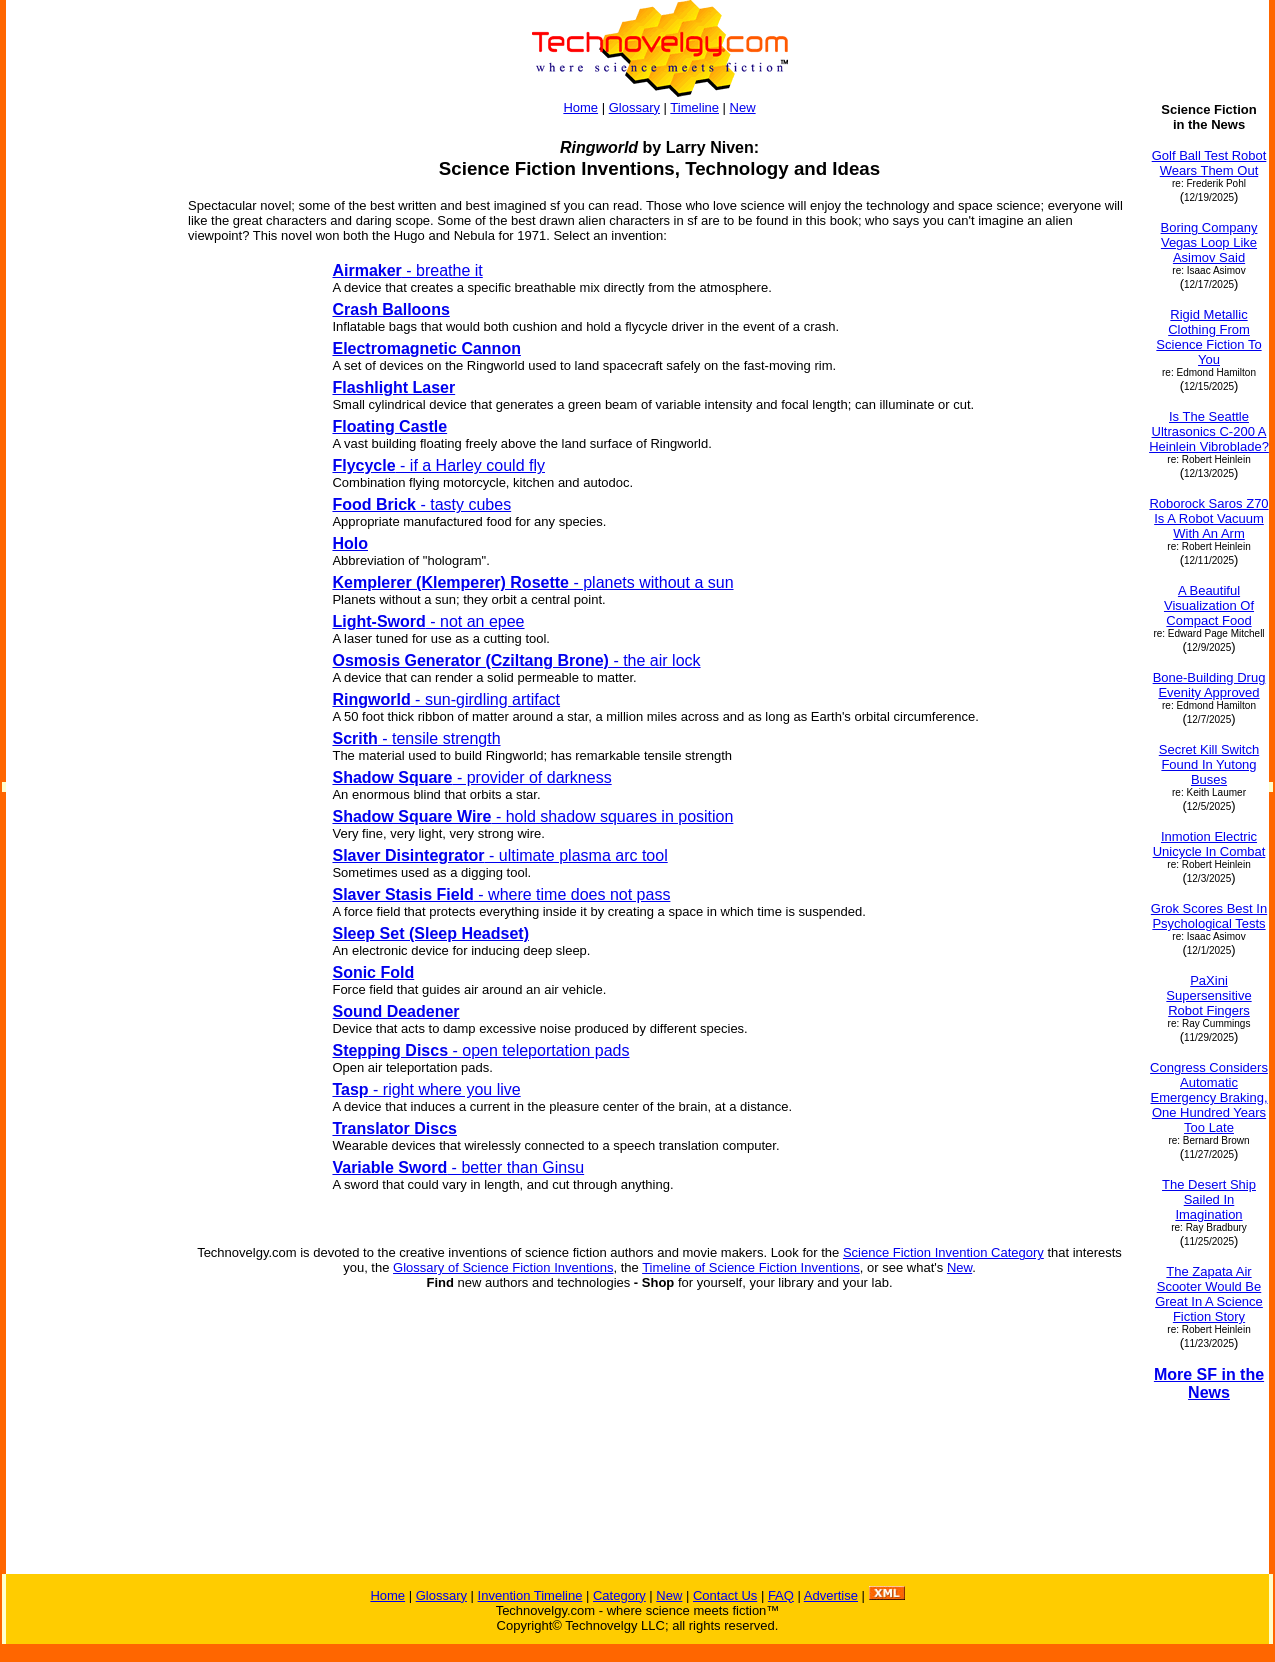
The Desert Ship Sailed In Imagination (1209, 1199)
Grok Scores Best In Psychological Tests (1209, 916)
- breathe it (407, 270)
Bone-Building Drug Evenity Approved (1209, 685)
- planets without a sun (532, 582)
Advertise (831, 1595)
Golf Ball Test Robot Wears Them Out (1209, 163)
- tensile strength (416, 738)
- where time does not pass (501, 894)
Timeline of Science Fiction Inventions (751, 1267)
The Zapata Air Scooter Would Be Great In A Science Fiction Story (1209, 1294)
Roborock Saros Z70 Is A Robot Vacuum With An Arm (1208, 518)
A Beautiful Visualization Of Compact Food (1209, 605)
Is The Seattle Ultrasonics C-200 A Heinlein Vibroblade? (1209, 431)
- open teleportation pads (480, 1050)
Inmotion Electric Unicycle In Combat (1209, 844)
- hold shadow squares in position (532, 816)
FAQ (781, 1595)
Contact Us (725, 1595)
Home (580, 107)
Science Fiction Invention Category (943, 1252)
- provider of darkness (471, 777)
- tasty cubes (421, 504)
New (743, 107)
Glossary (634, 107)
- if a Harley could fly (438, 465)
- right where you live (426, 1089)
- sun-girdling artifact (446, 699)
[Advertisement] (88, 658)
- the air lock (516, 660)
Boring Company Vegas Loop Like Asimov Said (1209, 242)
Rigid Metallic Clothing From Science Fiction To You (1208, 337)
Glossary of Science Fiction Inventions (503, 1267)
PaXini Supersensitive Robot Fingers (1208, 995)
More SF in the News (1209, 1383)
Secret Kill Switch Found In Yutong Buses (1209, 764)
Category (619, 1595)
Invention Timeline (530, 1595)
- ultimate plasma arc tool (499, 855)
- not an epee (428, 621)
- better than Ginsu (458, 1167)
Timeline (694, 107)
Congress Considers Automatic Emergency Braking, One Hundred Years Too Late (1209, 1097)
